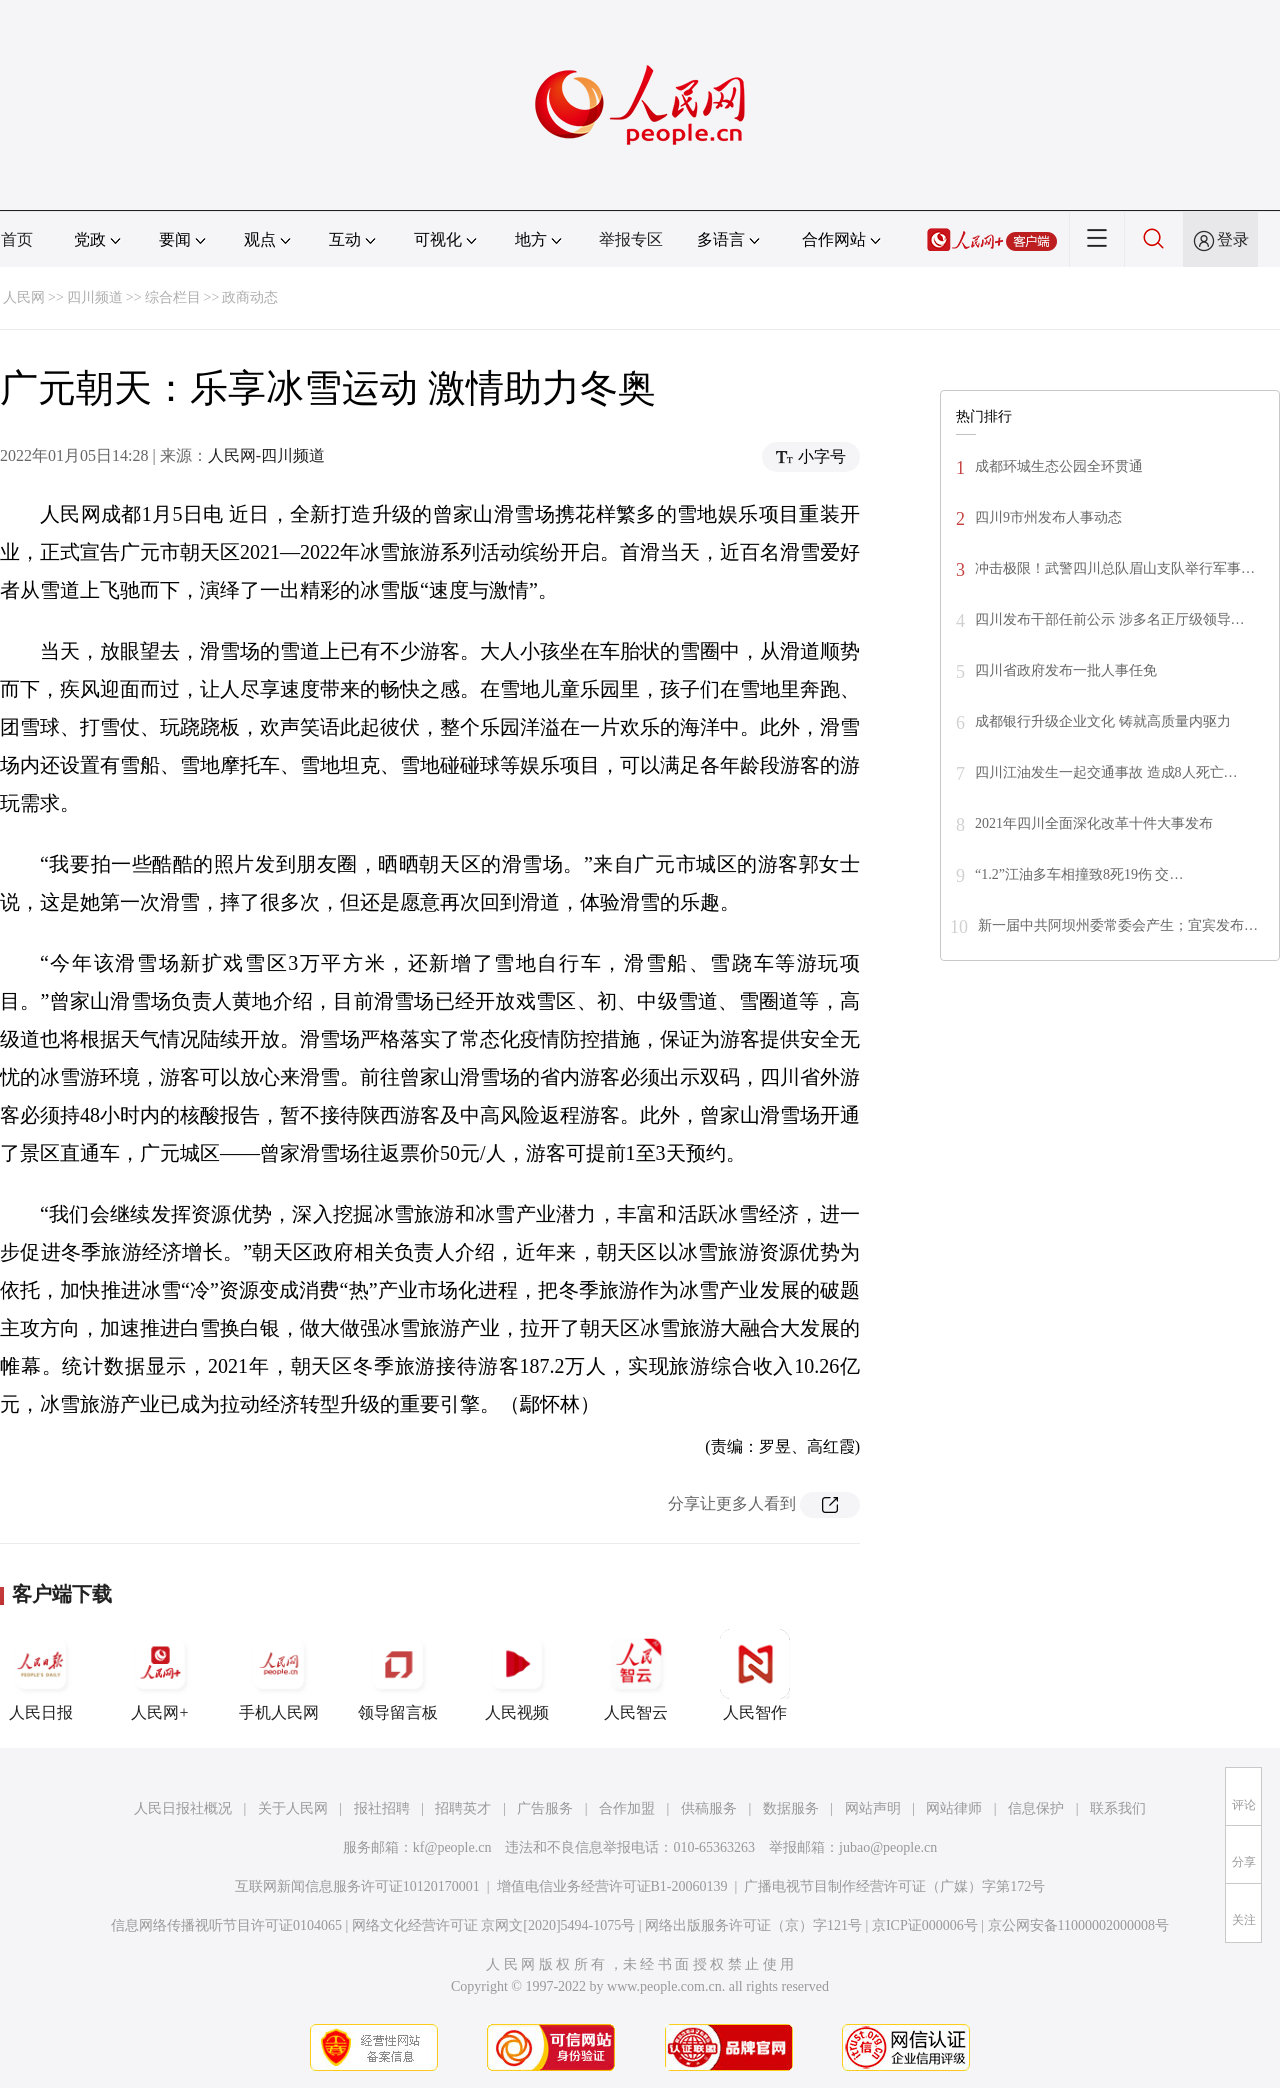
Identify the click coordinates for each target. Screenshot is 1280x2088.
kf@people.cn (452, 1847)
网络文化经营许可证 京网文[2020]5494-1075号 (494, 1925)
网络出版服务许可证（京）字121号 (753, 1925)
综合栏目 (173, 297)
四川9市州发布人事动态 (1048, 517)
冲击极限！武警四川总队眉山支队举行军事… (1115, 568)
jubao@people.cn (888, 1847)
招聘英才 (463, 1808)
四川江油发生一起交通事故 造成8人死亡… (1106, 772)
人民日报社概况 (183, 1808)
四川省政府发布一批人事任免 (1066, 670)
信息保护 (1036, 1808)
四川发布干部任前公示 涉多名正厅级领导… (1110, 619)
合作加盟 (627, 1808)
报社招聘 (382, 1808)
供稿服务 (709, 1808)
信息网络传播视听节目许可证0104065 (226, 1925)
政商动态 (250, 297)
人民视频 (517, 1675)
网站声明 (873, 1808)
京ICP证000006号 (925, 1925)
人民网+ (160, 1675)
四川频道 (95, 297)
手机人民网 (279, 1675)
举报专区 (631, 239)
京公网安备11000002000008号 (1078, 1925)
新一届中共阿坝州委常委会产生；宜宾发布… (1118, 925)
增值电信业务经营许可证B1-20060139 (612, 1886)
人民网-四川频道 (266, 455)
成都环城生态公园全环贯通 (1059, 466)
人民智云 (636, 1675)
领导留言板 (398, 1675)
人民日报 (41, 1675)
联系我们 (1118, 1808)
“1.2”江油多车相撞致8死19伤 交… (1079, 874)
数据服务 (791, 1808)
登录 (1233, 239)
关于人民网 (293, 1808)
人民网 (24, 297)
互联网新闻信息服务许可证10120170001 (357, 1886)
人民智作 (755, 1675)
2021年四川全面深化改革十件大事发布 (1094, 823)
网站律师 (954, 1808)
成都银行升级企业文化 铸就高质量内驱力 (1103, 721)
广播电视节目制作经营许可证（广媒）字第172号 (894, 1886)
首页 (17, 239)
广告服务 (545, 1808)
